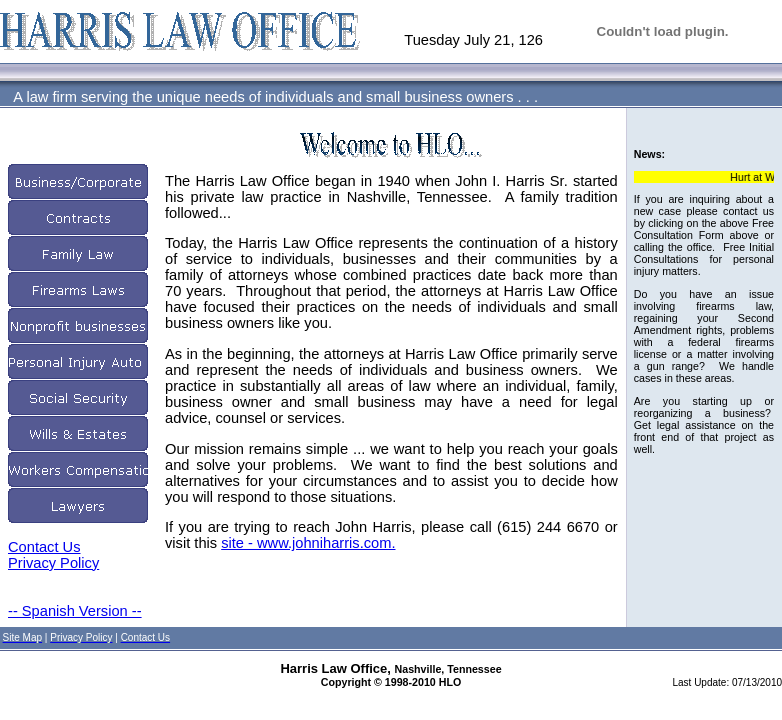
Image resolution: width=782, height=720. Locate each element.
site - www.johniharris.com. (308, 543)
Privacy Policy (53, 563)
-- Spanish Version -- (75, 611)
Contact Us (44, 547)
